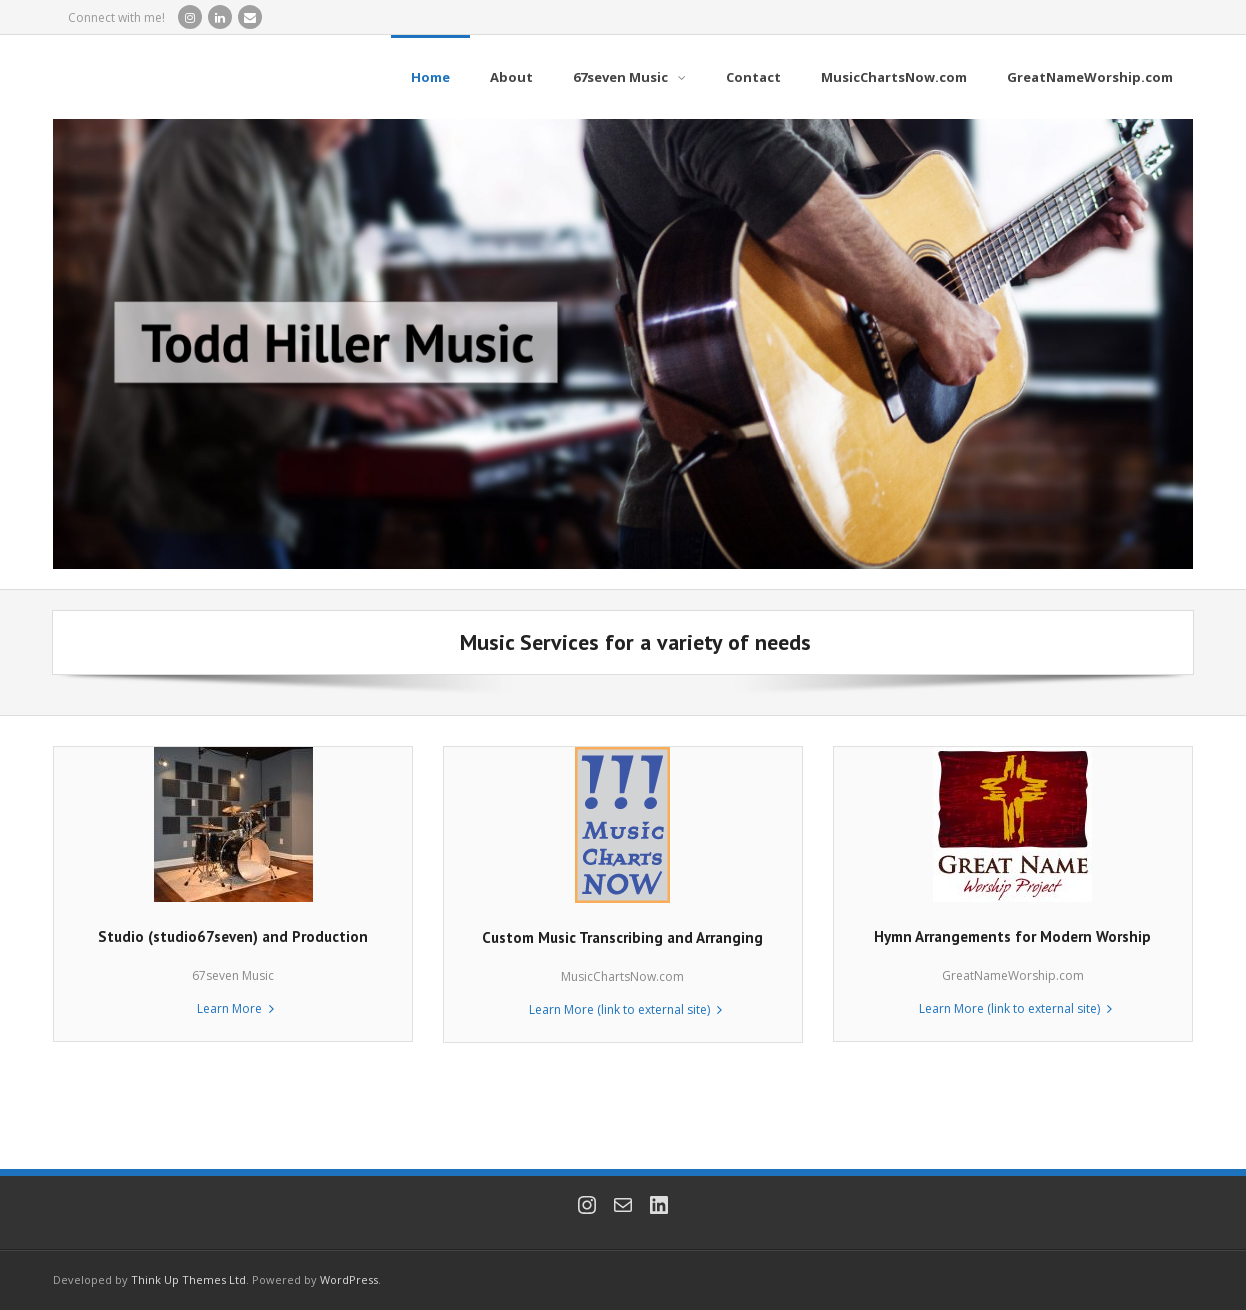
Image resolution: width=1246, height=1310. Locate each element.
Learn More (229, 1008)
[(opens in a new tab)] (623, 756)
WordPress (349, 1279)
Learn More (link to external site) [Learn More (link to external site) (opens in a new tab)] (619, 1009)
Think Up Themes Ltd (188, 1279)
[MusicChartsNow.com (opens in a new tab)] (894, 77)
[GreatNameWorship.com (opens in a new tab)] (1090, 77)
